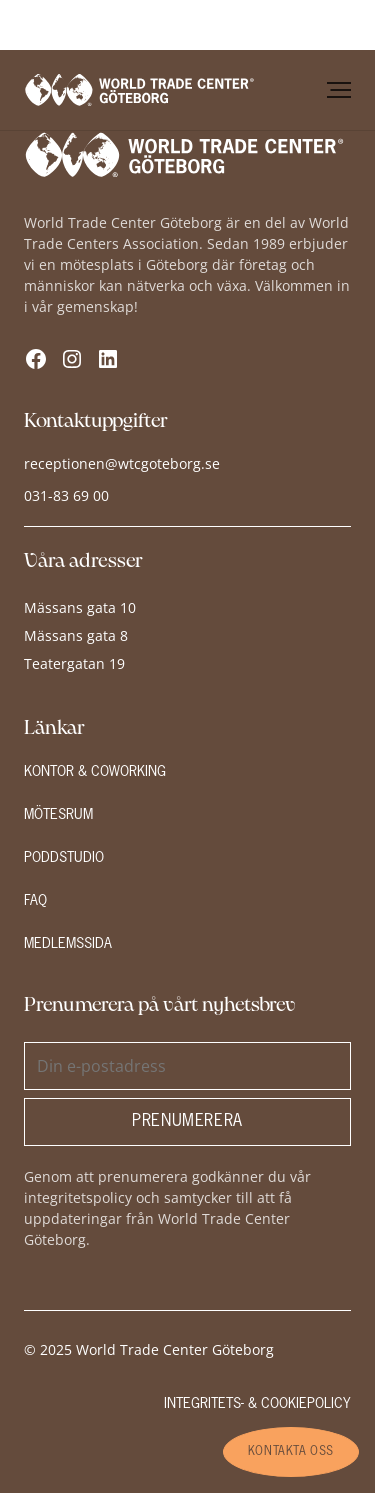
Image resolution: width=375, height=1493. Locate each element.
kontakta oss (291, 1452)
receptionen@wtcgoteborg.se (122, 463)
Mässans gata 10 (80, 607)
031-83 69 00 (66, 495)
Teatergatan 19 (74, 663)
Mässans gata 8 (76, 635)
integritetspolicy (78, 1197)
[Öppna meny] (339, 90)
